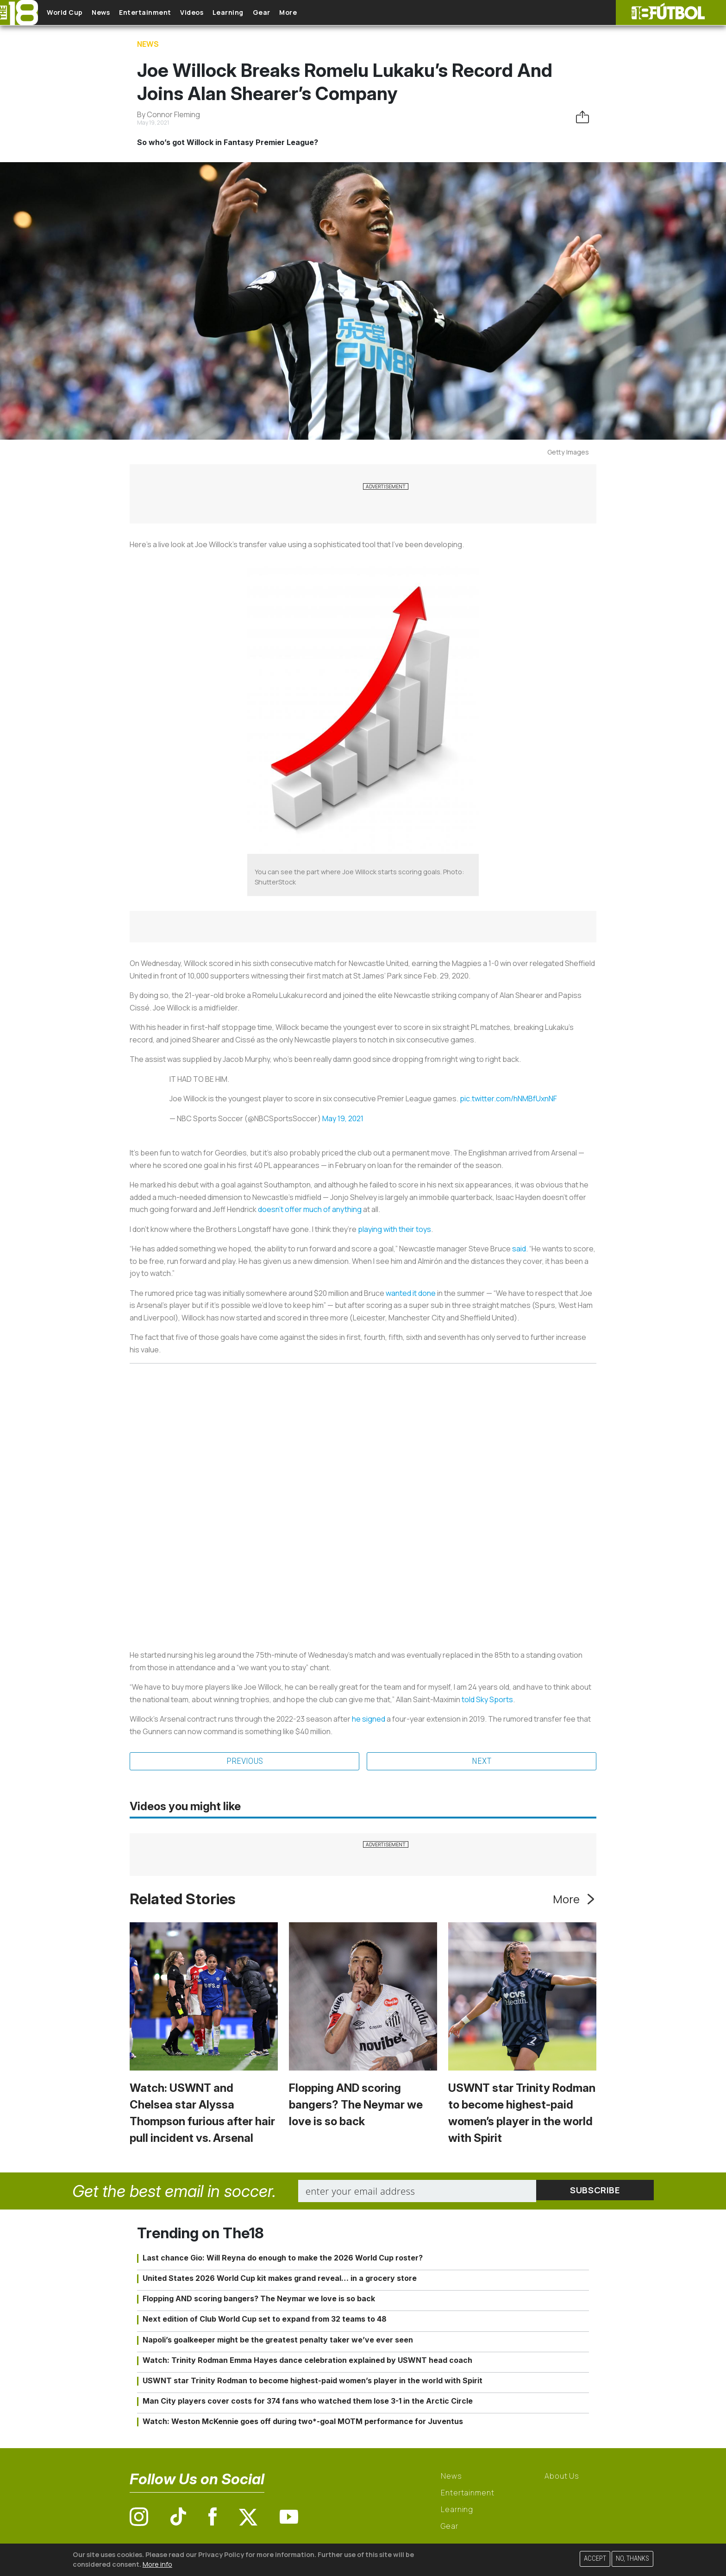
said (519, 1249)
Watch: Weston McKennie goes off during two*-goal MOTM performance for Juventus (303, 2422)
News (112, 12)
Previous (244, 1761)
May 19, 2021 (342, 1118)
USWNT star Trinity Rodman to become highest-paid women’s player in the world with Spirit (312, 2381)
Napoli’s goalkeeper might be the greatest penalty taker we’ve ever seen (278, 2340)
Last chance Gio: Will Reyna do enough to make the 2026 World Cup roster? (283, 2258)
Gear (296, 12)
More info (157, 2564)
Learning (256, 12)
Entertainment (162, 12)
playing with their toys (394, 1229)
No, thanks (632, 2559)
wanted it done (411, 1293)
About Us (561, 2477)
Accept (595, 2559)
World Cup (71, 12)
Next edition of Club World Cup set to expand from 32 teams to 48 (265, 2319)
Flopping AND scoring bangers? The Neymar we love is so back (356, 2105)
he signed (368, 1719)
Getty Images (568, 452)
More (328, 12)
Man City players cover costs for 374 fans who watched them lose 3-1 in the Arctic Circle (308, 2401)
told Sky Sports (487, 1699)
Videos (214, 12)
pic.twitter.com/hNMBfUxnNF (508, 1098)
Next (481, 1761)
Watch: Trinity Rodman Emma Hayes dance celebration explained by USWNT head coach (307, 2360)
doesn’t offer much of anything (310, 1209)
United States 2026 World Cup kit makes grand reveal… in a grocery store (280, 2279)
